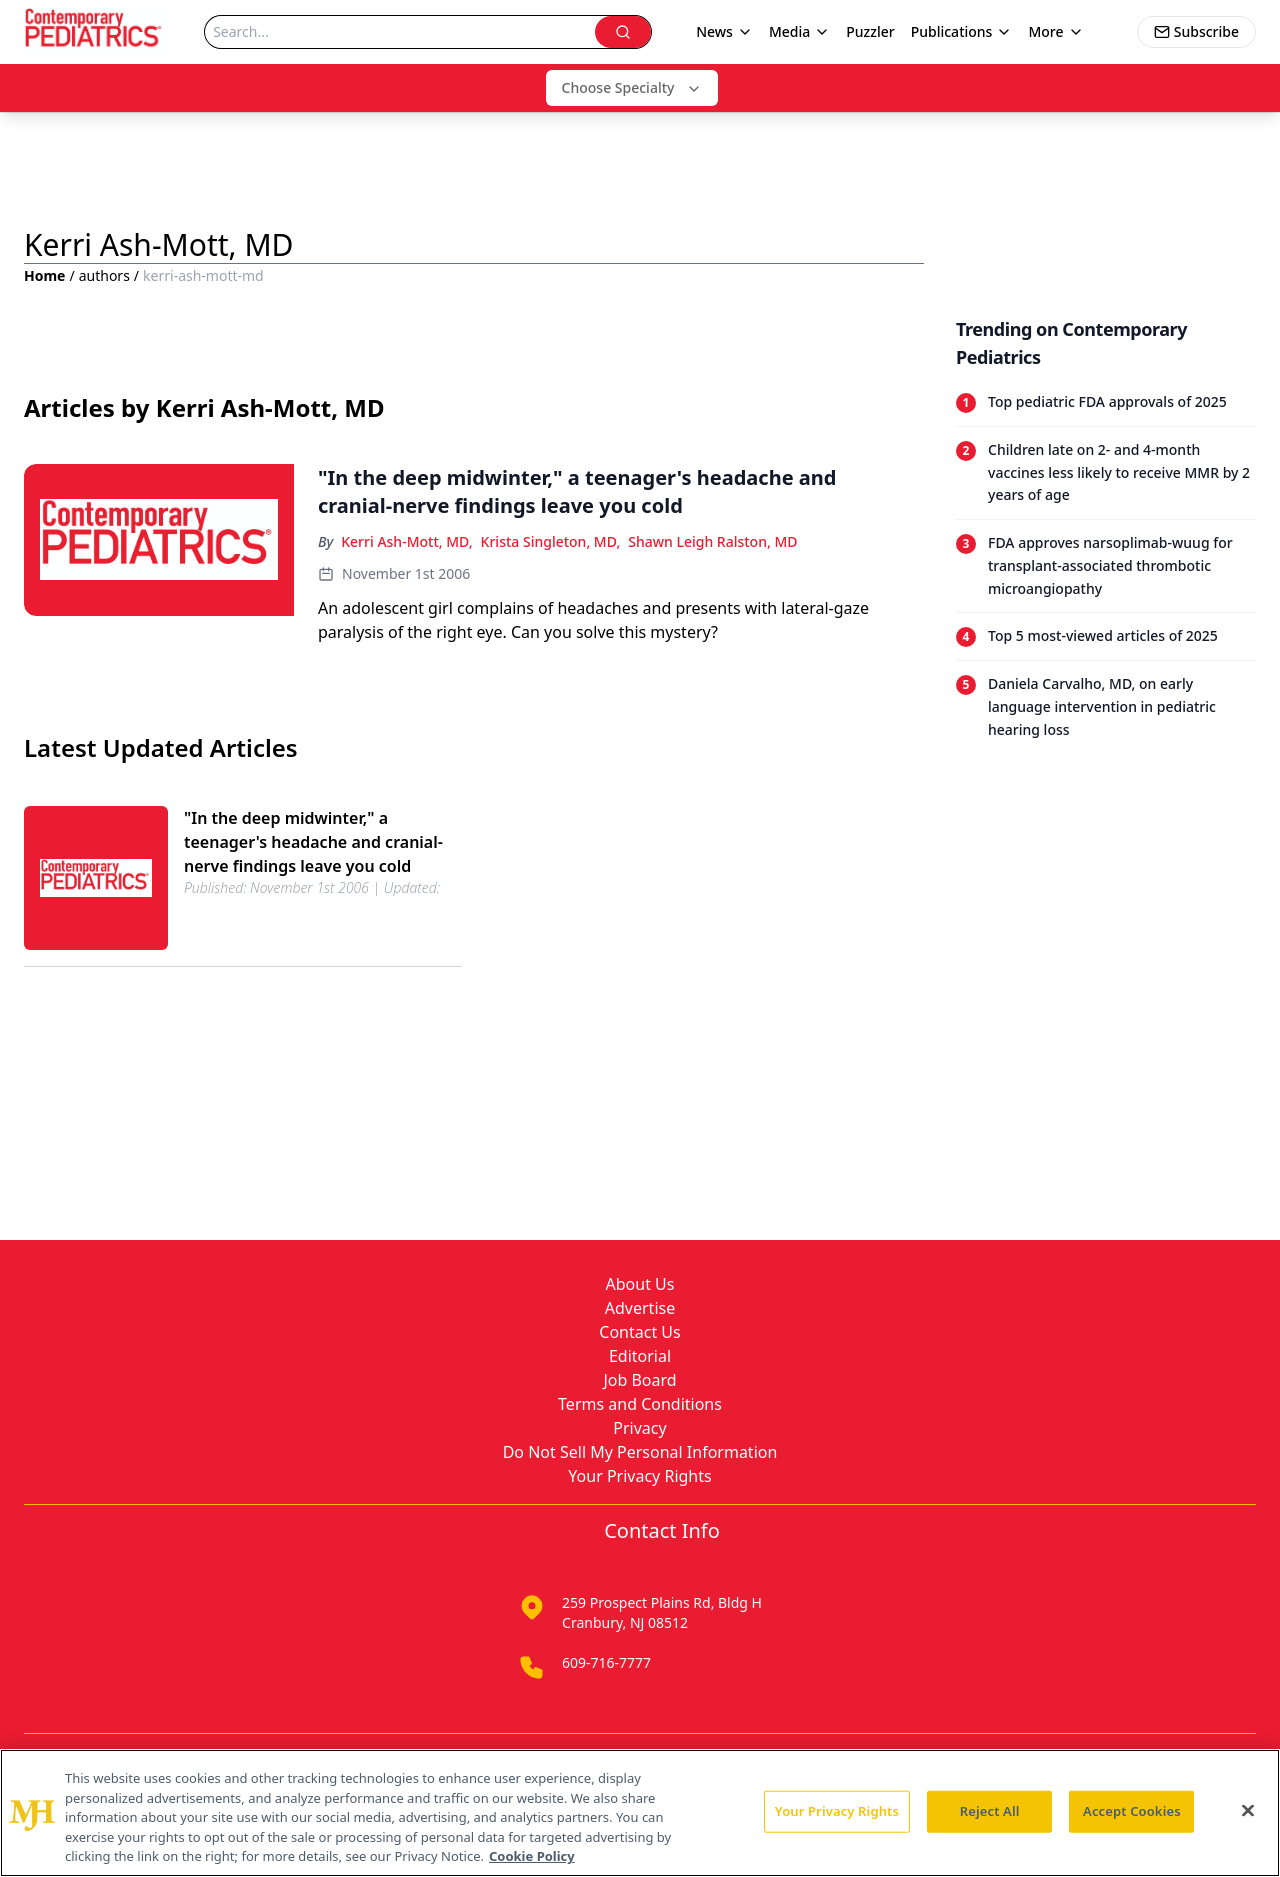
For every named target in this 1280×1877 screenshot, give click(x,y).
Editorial (640, 1356)
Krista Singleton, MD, (551, 541)
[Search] (400, 32)
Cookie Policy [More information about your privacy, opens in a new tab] (532, 1856)
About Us (640, 1284)
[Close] (1248, 1811)
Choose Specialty (632, 87)
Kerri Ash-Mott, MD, (406, 541)
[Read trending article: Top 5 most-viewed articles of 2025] (1106, 636)
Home (44, 275)
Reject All (990, 1811)
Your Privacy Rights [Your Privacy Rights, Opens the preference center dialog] (837, 1811)
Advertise (640, 1308)
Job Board (639, 1380)
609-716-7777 (606, 1662)
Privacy (639, 1428)
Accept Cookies (1132, 1811)
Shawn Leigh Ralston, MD (712, 541)
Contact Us (639, 1332)
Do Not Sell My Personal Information (640, 1452)
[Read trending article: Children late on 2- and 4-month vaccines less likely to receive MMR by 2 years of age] (1106, 472)
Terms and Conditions (640, 1404)
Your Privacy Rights (639, 1476)
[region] (640, 1813)
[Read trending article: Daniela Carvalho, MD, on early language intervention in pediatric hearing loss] (1106, 706)
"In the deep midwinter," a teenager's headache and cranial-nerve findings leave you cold (313, 842)
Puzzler (870, 31)
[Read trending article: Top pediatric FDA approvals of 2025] (1106, 402)
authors (104, 275)
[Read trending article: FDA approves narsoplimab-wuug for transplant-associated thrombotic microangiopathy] (1106, 565)
